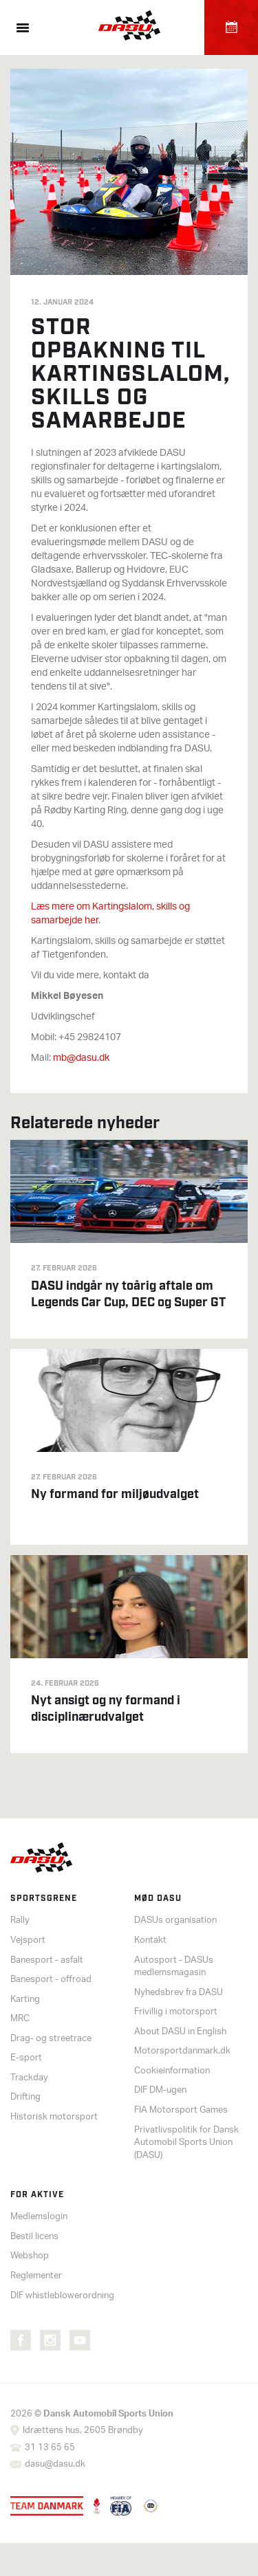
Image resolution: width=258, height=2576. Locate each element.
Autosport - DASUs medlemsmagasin (173, 1966)
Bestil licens (34, 2237)
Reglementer (36, 2276)
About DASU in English (180, 2032)
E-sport (26, 2058)
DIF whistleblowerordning (62, 2296)
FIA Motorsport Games (181, 2110)
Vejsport (27, 1940)
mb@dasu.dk (81, 1058)
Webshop (29, 2256)
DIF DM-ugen (160, 2090)
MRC (20, 2019)
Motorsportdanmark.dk (182, 2051)
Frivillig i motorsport (175, 2012)
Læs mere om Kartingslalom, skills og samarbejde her (110, 914)
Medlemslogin (38, 2217)
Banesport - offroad (51, 1980)
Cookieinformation (172, 2071)
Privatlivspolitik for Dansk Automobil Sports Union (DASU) (186, 2143)
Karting (25, 2000)
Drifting (25, 2097)
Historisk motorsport (54, 2117)
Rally (20, 1920)
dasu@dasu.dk (55, 2464)
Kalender (231, 27)
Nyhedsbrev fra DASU (178, 1993)
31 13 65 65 (50, 2448)
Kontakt (150, 1940)
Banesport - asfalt (46, 1960)
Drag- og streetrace (51, 2039)
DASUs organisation (175, 1920)
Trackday (29, 2078)
